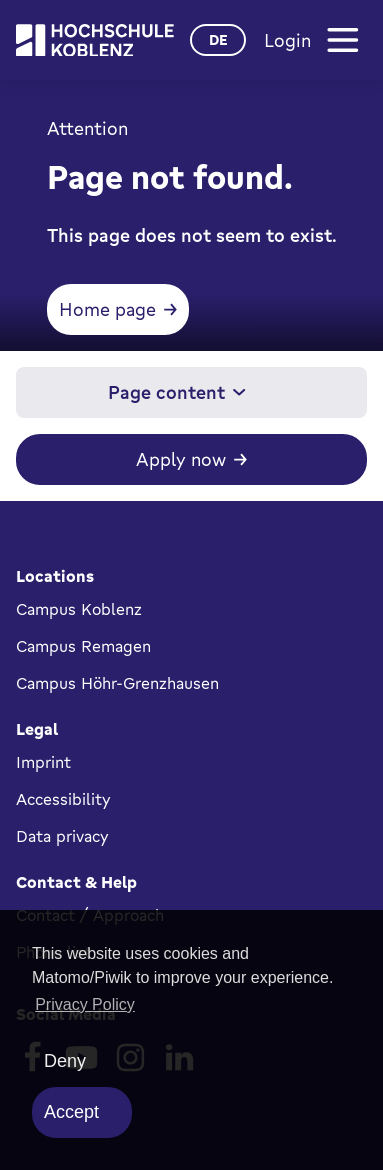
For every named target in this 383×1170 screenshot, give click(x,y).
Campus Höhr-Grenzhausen (117, 683)
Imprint (43, 762)
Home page (107, 309)
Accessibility (63, 799)
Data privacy (62, 836)
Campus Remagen (83, 646)
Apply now (181, 459)
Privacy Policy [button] (85, 1004)
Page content (177, 392)
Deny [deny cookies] (65, 1061)
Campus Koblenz (79, 609)
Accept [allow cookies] (71, 1112)
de (218, 39)
